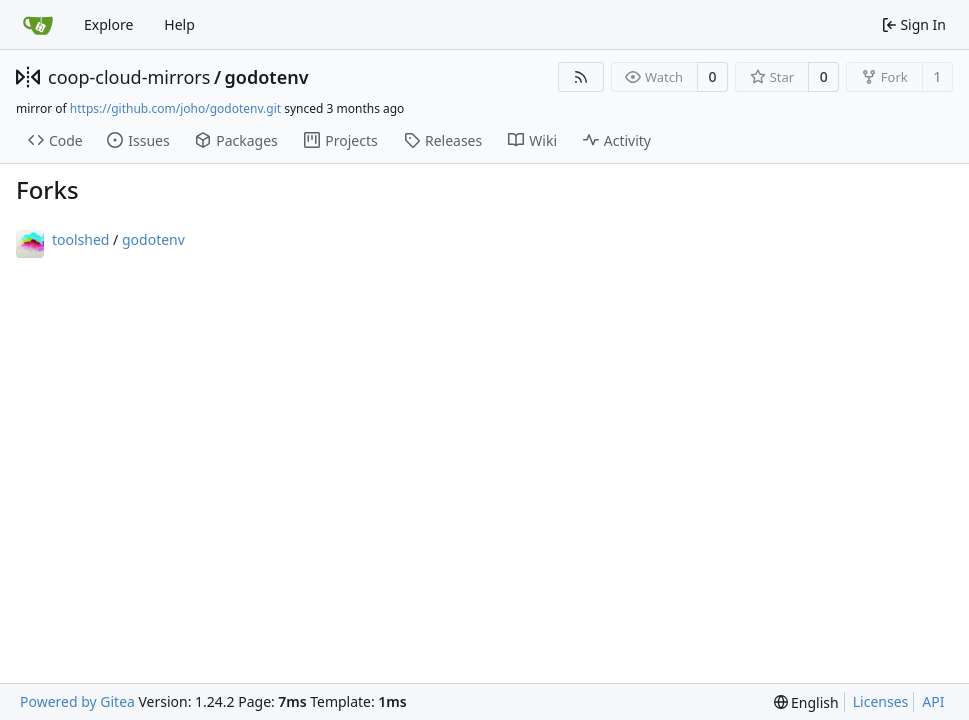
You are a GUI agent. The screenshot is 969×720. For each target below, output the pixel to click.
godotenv (267, 77)
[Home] (38, 25)
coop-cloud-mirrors (129, 77)
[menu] (806, 702)
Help (179, 24)
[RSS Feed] (581, 77)
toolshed (80, 239)
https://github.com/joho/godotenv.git (175, 108)
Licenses (881, 701)
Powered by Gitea (77, 701)
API (933, 701)
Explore (108, 24)
